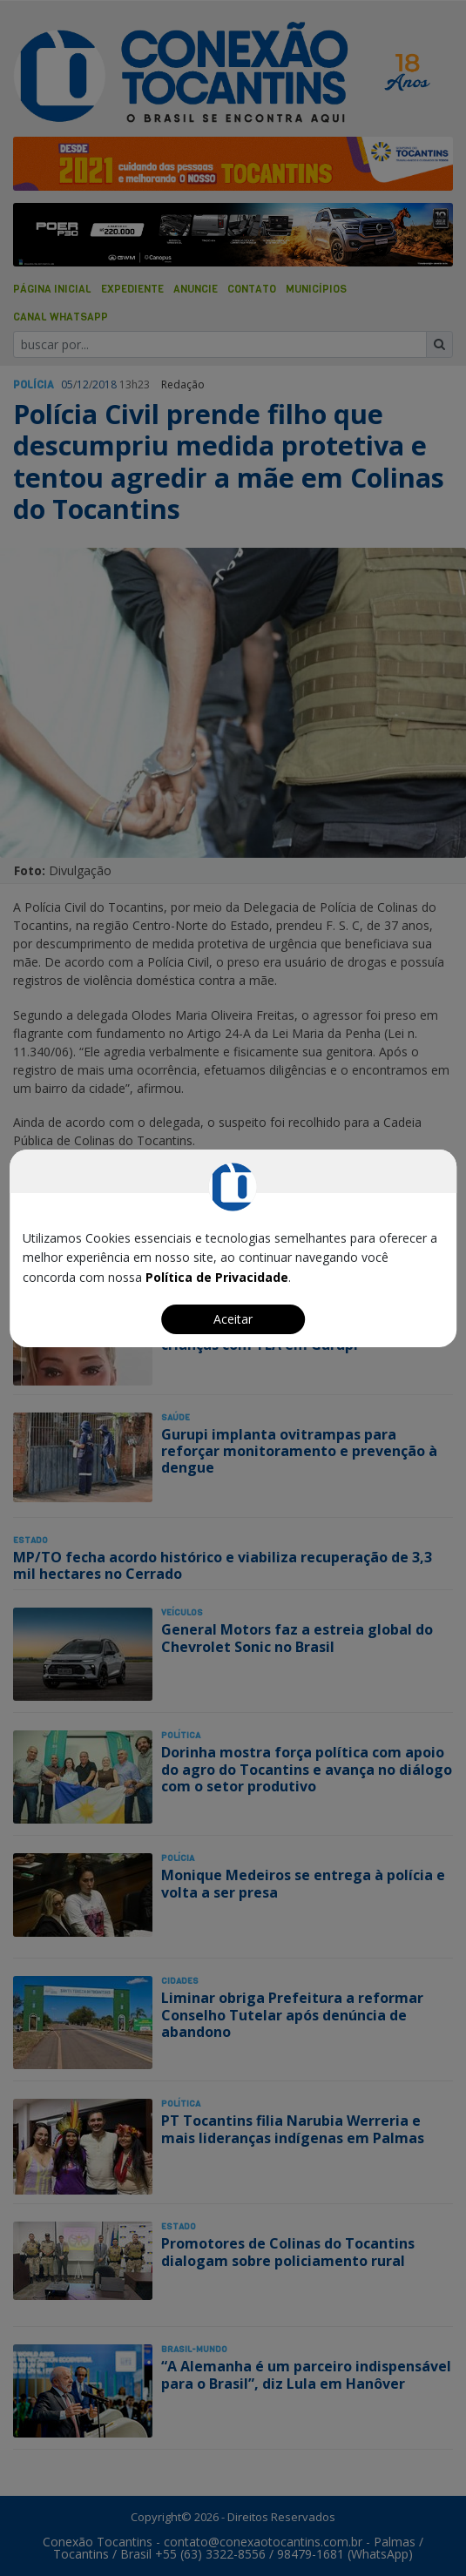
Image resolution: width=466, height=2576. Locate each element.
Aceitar (233, 1319)
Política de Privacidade (216, 1277)
